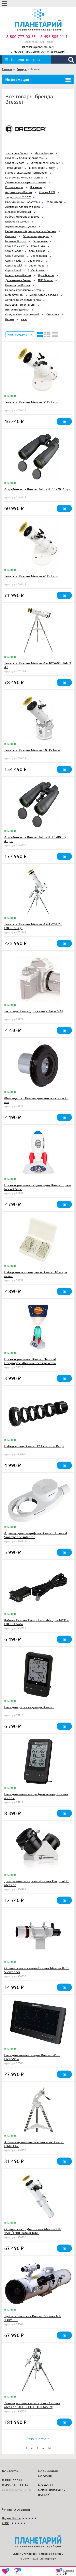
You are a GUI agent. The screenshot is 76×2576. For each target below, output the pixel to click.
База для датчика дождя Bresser (29, 1707)
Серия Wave (40, 241)
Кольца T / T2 (47, 192)
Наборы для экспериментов (23, 290)
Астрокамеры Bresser (18, 192)
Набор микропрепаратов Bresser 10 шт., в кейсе (35, 1274)
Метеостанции (14, 294)
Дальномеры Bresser (18, 280)
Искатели (36, 187)
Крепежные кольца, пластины (24, 177)
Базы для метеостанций (20, 304)
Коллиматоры (14, 187)
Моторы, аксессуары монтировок (26, 172)
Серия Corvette (14, 255)
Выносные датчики (17, 309)
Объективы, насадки (36, 236)
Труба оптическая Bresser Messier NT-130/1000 (32, 2318)
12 (49, 2447)
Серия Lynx (38, 246)
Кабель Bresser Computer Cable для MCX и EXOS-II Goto (36, 1622)
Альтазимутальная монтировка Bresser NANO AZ (34, 2144)
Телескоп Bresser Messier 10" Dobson (32, 750)
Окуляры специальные (45, 162)
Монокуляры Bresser (18, 275)
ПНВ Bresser (45, 280)
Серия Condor (13, 250)
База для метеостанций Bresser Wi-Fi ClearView (32, 2057)
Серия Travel (13, 270)
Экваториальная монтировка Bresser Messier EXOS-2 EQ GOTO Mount (32, 2405)
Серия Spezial (13, 265)
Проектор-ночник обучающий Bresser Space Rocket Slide (37, 1187)
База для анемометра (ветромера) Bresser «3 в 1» (36, 1796)
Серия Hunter (39, 255)
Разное (9, 319)
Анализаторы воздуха (44, 294)
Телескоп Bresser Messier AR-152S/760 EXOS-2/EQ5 (33, 926)
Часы (24, 319)
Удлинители (54, 202)
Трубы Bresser (13, 167)
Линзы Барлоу (44, 153)
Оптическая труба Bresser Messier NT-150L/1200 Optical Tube (32, 2231)
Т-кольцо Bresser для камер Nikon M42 (33, 1011)
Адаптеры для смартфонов (22, 206)
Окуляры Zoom (14, 162)
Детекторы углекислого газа (23, 299)
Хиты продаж (17, 334)
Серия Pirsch (35, 260)
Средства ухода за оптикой (22, 314)
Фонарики (52, 314)
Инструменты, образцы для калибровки (30, 231)
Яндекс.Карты (11, 2518)
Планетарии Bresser (17, 285)
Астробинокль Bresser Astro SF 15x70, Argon (37, 489)
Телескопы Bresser (16, 153)
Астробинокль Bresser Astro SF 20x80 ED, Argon (35, 839)
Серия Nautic (13, 260)
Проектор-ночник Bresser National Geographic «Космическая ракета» (30, 1361)
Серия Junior (37, 250)
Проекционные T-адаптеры (22, 202)
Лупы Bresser (46, 275)
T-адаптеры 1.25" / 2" (18, 197)
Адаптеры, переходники (20, 226)
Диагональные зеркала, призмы (25, 182)
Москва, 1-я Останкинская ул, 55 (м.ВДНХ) (39, 51)
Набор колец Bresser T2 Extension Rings (34, 1446)
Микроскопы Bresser (18, 211)
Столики (10, 236)
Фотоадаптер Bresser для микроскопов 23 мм (36, 1100)
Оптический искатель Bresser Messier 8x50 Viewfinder (36, 1970)
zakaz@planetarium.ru (40, 46)
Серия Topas (36, 265)
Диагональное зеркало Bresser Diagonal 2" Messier (36, 1883)
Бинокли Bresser (15, 241)
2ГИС (5, 2523)
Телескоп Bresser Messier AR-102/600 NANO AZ (37, 665)
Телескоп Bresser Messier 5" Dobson (31, 402)
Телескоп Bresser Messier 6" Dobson (31, 576)
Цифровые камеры (17, 221)
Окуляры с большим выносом (24, 158)
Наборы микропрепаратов (22, 216)
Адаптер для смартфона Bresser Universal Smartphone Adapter (35, 1535)
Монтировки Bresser (42, 167)
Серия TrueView (15, 246)
